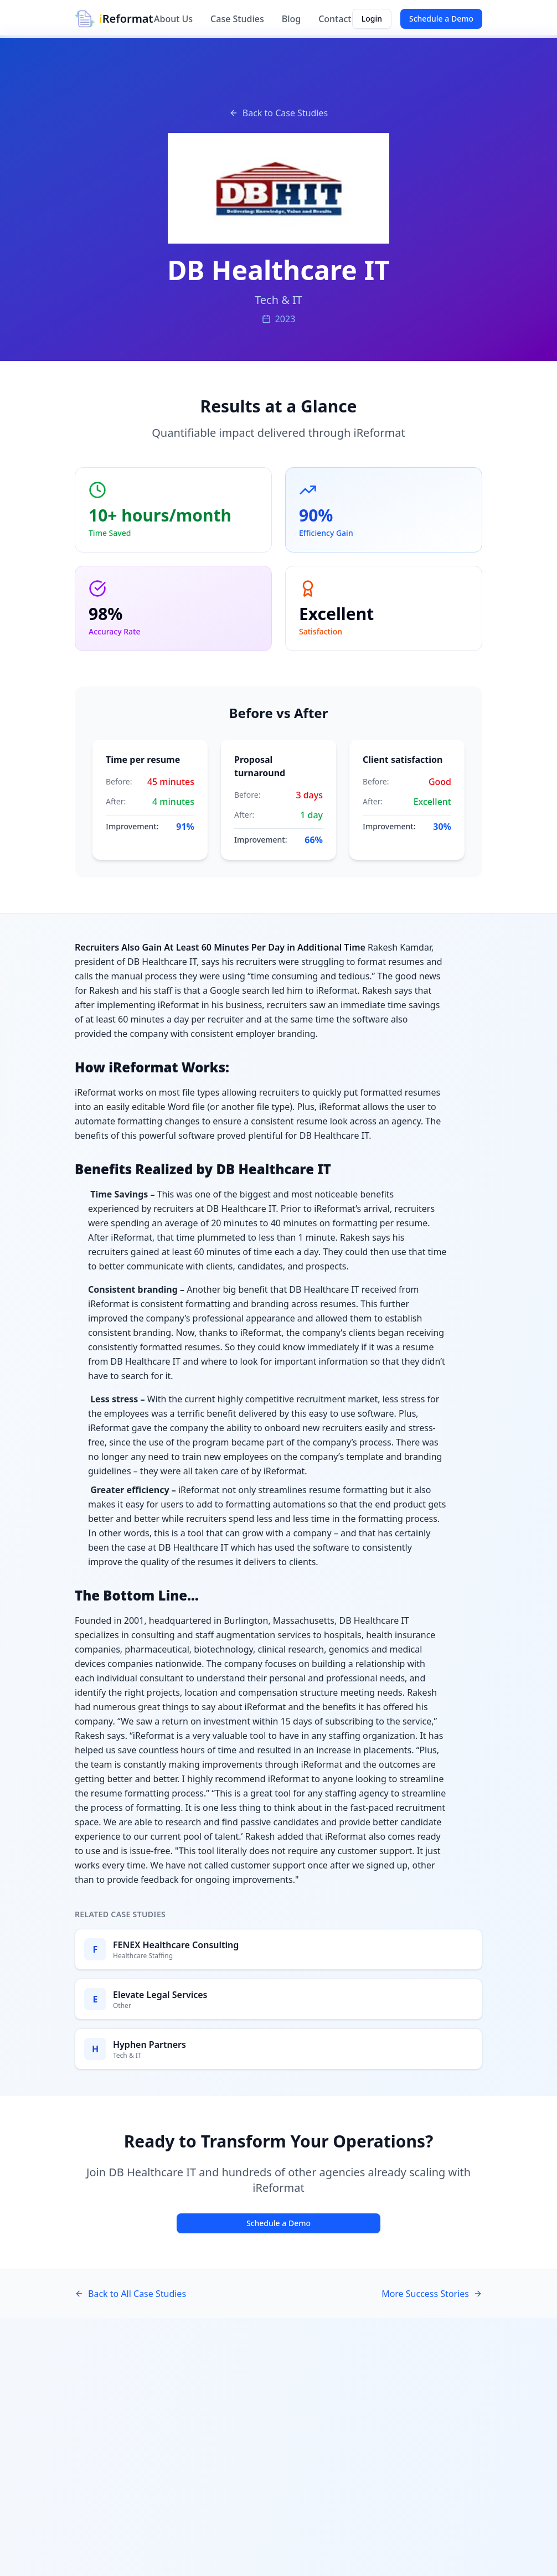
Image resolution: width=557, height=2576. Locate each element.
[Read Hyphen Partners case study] (278, 2048)
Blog (291, 19)
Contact (334, 19)
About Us (173, 19)
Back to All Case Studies (130, 2294)
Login (372, 18)
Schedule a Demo (441, 18)
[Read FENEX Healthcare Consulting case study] (278, 1949)
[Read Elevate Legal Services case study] (278, 1999)
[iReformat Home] (114, 19)
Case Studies (237, 19)
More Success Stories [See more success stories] (431, 2294)
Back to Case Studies (278, 113)
